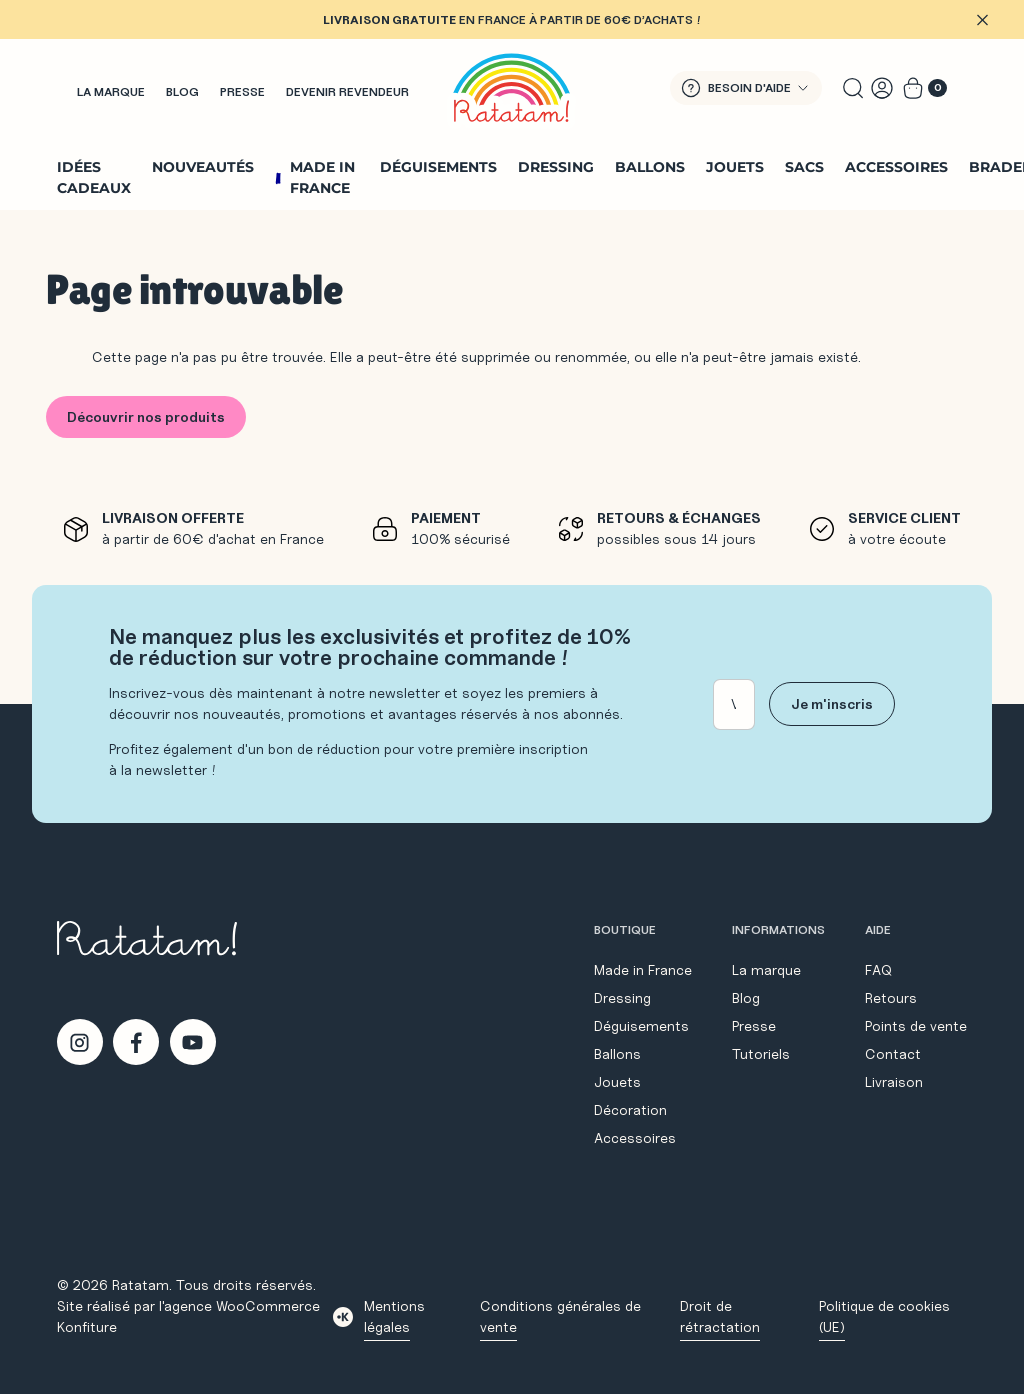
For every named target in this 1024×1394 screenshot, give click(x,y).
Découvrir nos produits (146, 417)
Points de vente (916, 1026)
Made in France (322, 177)
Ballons (650, 167)
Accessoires (896, 167)
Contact (893, 1054)
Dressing (556, 167)
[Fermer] (982, 20)
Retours (891, 998)
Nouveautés (203, 167)
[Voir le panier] (924, 88)
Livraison (894, 1082)
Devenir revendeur (347, 91)
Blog (182, 91)
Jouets (735, 167)
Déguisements (438, 167)
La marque (111, 91)
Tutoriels (761, 1054)
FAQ (878, 970)
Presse (242, 91)
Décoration (630, 1110)
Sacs (804, 167)
